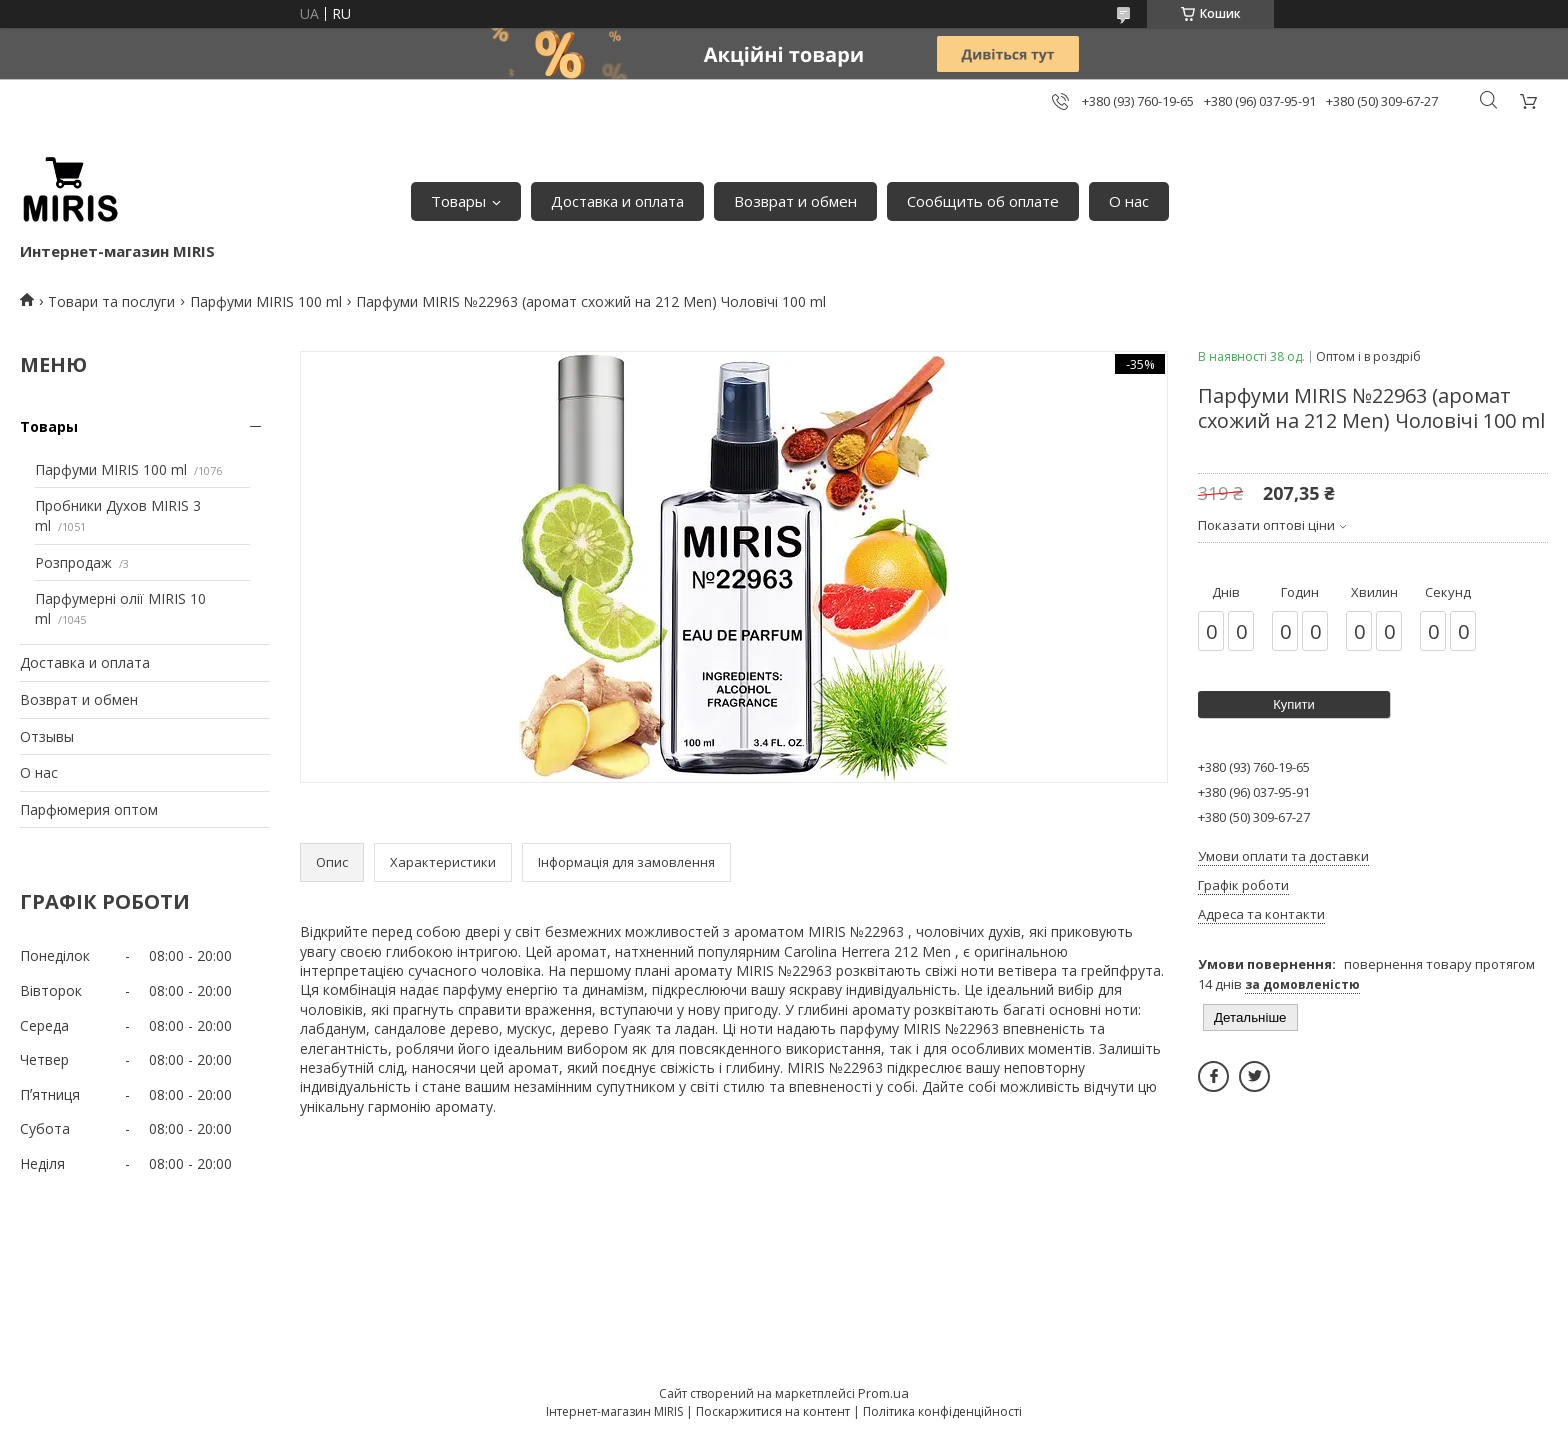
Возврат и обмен (795, 201)
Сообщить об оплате (983, 201)
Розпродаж (73, 562)
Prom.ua (883, 1393)
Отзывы (47, 736)
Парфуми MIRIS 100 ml (266, 301)
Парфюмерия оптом (89, 809)
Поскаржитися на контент (773, 1411)
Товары (458, 201)
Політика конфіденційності (942, 1411)
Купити (1294, 704)
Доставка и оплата (617, 201)
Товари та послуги (111, 301)
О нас (1129, 201)
